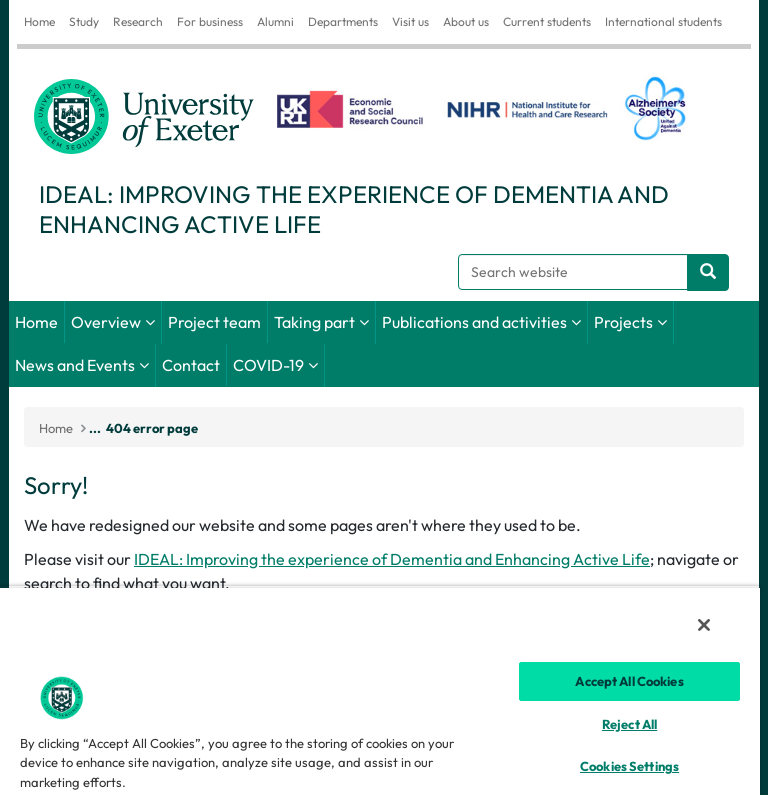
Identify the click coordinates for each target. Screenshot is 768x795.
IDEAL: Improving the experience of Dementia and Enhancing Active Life (392, 559)
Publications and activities (474, 322)
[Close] (704, 625)
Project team (214, 322)
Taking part (314, 322)
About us (466, 21)
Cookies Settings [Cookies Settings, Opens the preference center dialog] (629, 766)
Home (39, 21)
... (95, 428)
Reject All (629, 724)
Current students (547, 21)
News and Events (75, 365)
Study (84, 21)
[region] (380, 690)
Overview (106, 322)
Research (138, 21)
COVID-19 (268, 365)
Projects (623, 322)
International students (663, 21)
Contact (191, 365)
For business (210, 21)
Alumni (275, 21)
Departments (343, 21)
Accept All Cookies (629, 681)
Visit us (410, 21)
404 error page (152, 428)
